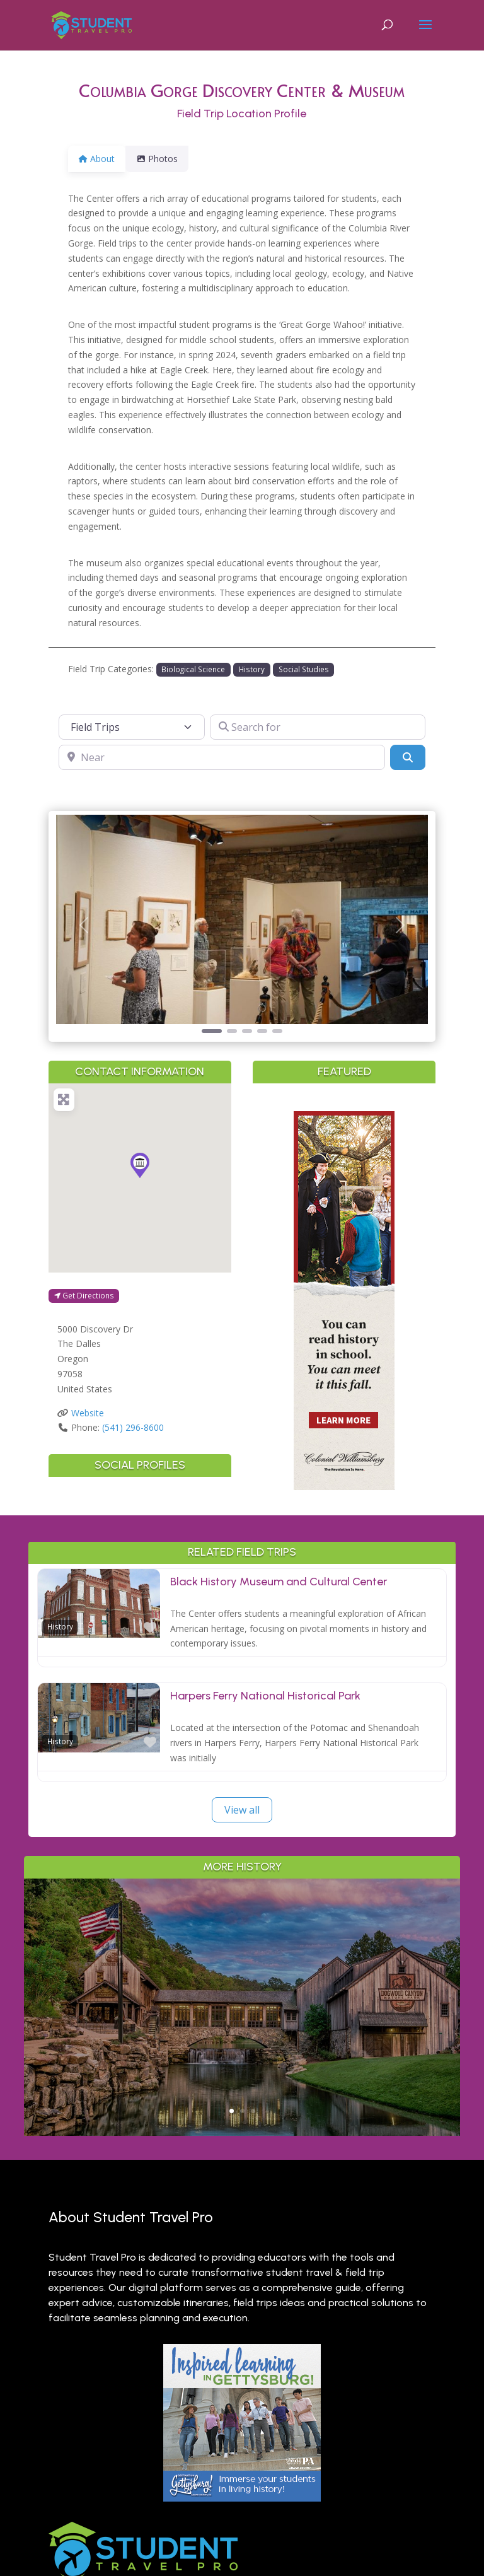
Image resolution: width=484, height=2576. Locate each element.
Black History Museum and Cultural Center (278, 1581)
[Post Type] (132, 727)
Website (87, 1413)
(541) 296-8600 (133, 1427)
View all (242, 1810)
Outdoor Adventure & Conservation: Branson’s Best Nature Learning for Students (242, 1978)
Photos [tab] (164, 159)
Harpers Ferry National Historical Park (265, 1696)
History (252, 669)
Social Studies (304, 669)
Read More (242, 2077)
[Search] (407, 757)
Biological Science (193, 669)
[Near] (221, 757)
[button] (84, 925)
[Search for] (317, 727)
